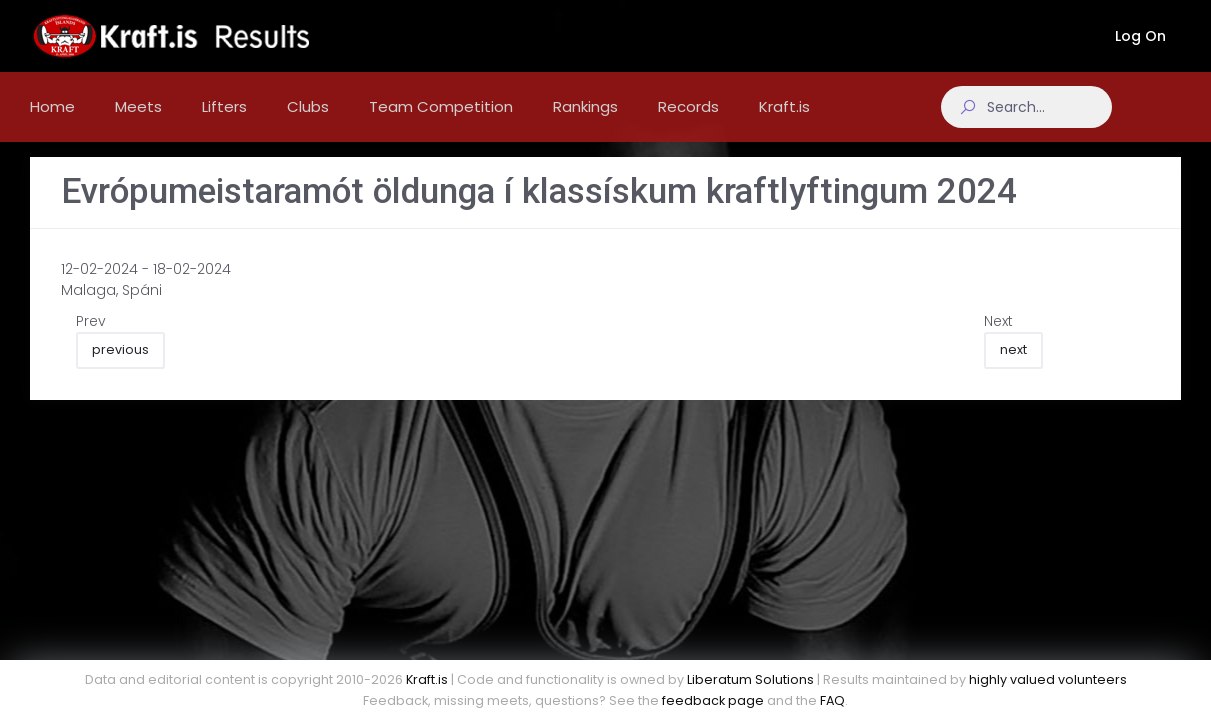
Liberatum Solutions (750, 679)
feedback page (713, 700)
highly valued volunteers (1048, 679)
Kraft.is (427, 679)
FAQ (832, 700)
